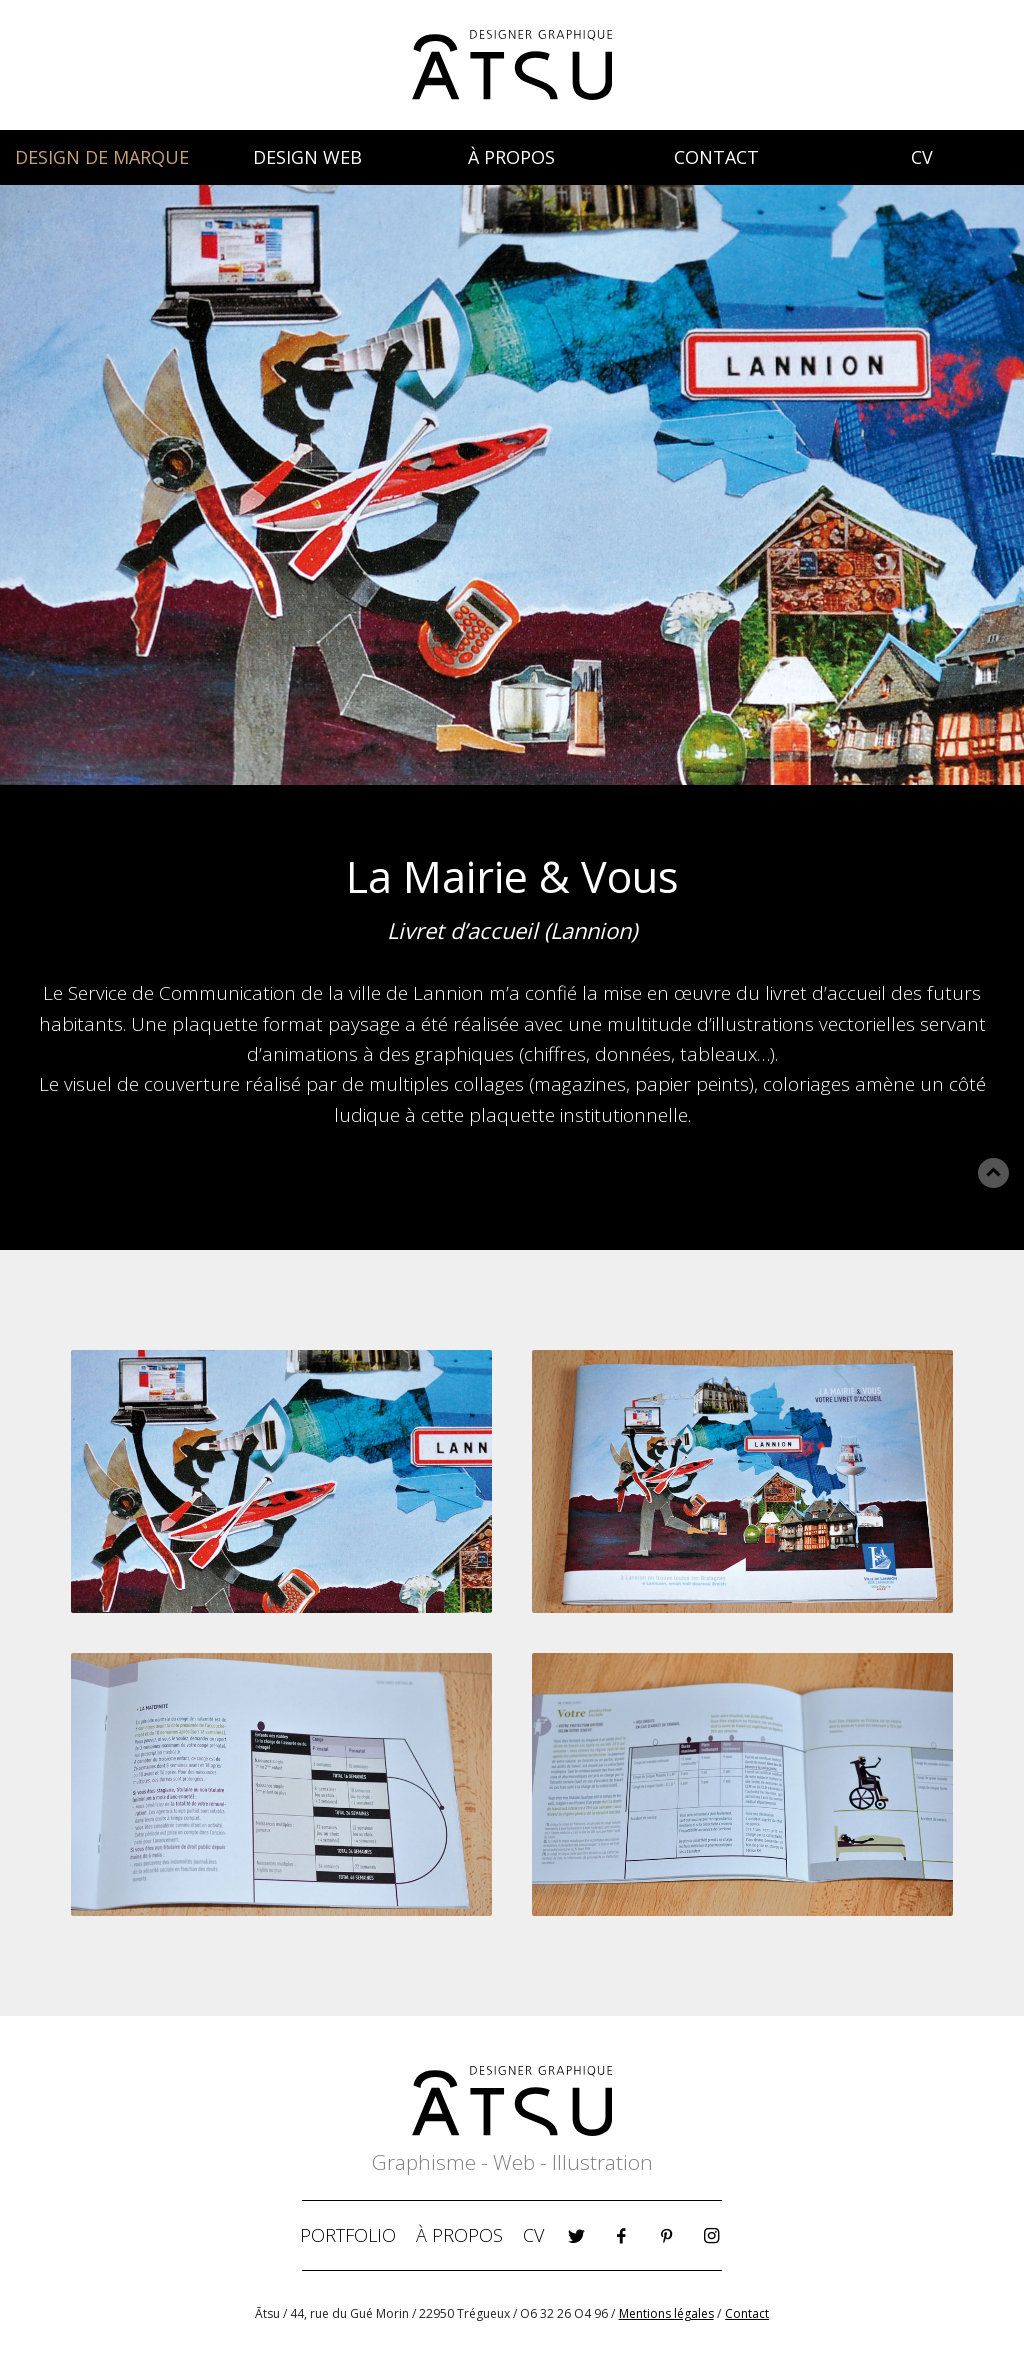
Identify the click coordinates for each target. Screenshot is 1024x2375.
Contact (747, 2313)
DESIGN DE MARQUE (102, 157)
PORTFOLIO (348, 2235)
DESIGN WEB (307, 157)
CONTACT (716, 157)
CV (922, 157)
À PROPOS (511, 157)
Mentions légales (666, 2313)
